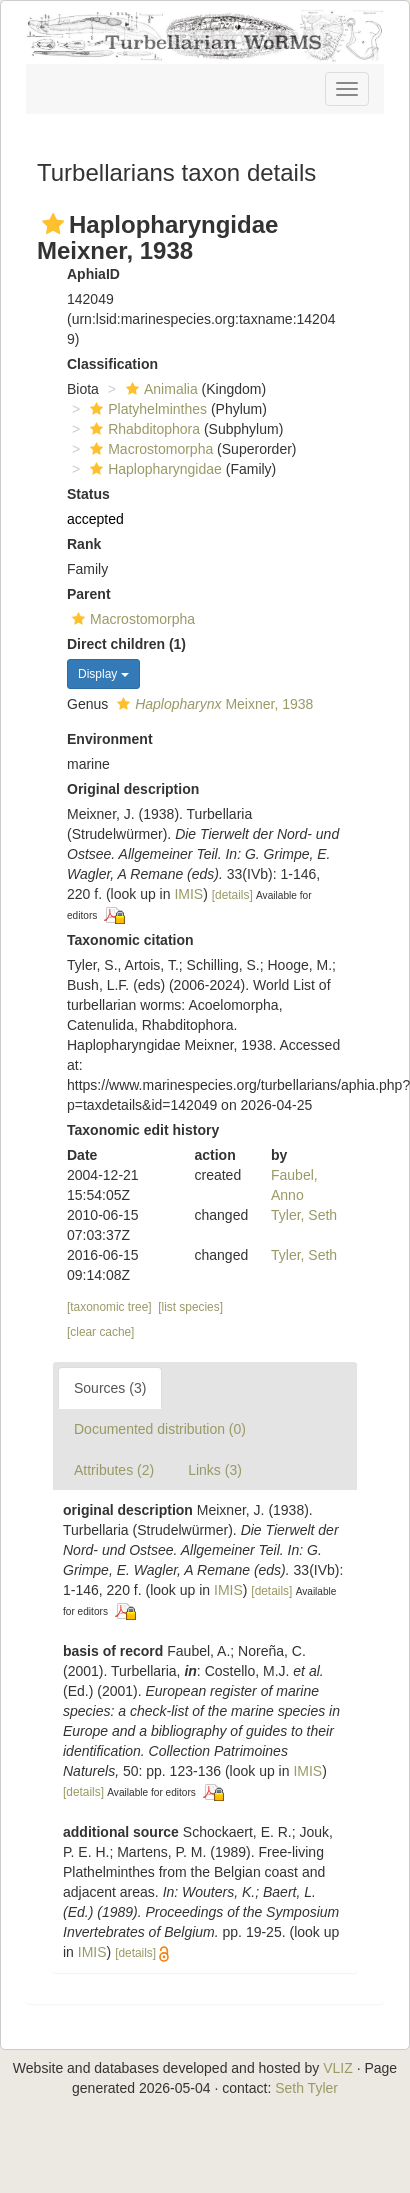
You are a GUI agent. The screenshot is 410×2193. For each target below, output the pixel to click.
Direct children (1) (126, 644)
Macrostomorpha (149, 449)
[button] (53, 224)
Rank (84, 544)
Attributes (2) (114, 1470)
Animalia (159, 389)
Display (103, 674)
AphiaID (93, 274)
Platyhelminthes (146, 409)
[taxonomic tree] (109, 1307)
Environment (110, 739)
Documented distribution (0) (160, 1429)
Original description (133, 789)
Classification (112, 364)
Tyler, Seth (304, 1215)
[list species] (190, 1307)
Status (88, 494)
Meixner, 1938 (212, 704)
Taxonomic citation (130, 940)
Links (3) (215, 1470)
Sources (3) (110, 1388)
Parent (89, 594)
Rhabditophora (142, 429)
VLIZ (338, 2068)
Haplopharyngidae (153, 469)
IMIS (188, 894)
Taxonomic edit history (143, 1130)
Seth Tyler (306, 2088)
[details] (232, 895)
